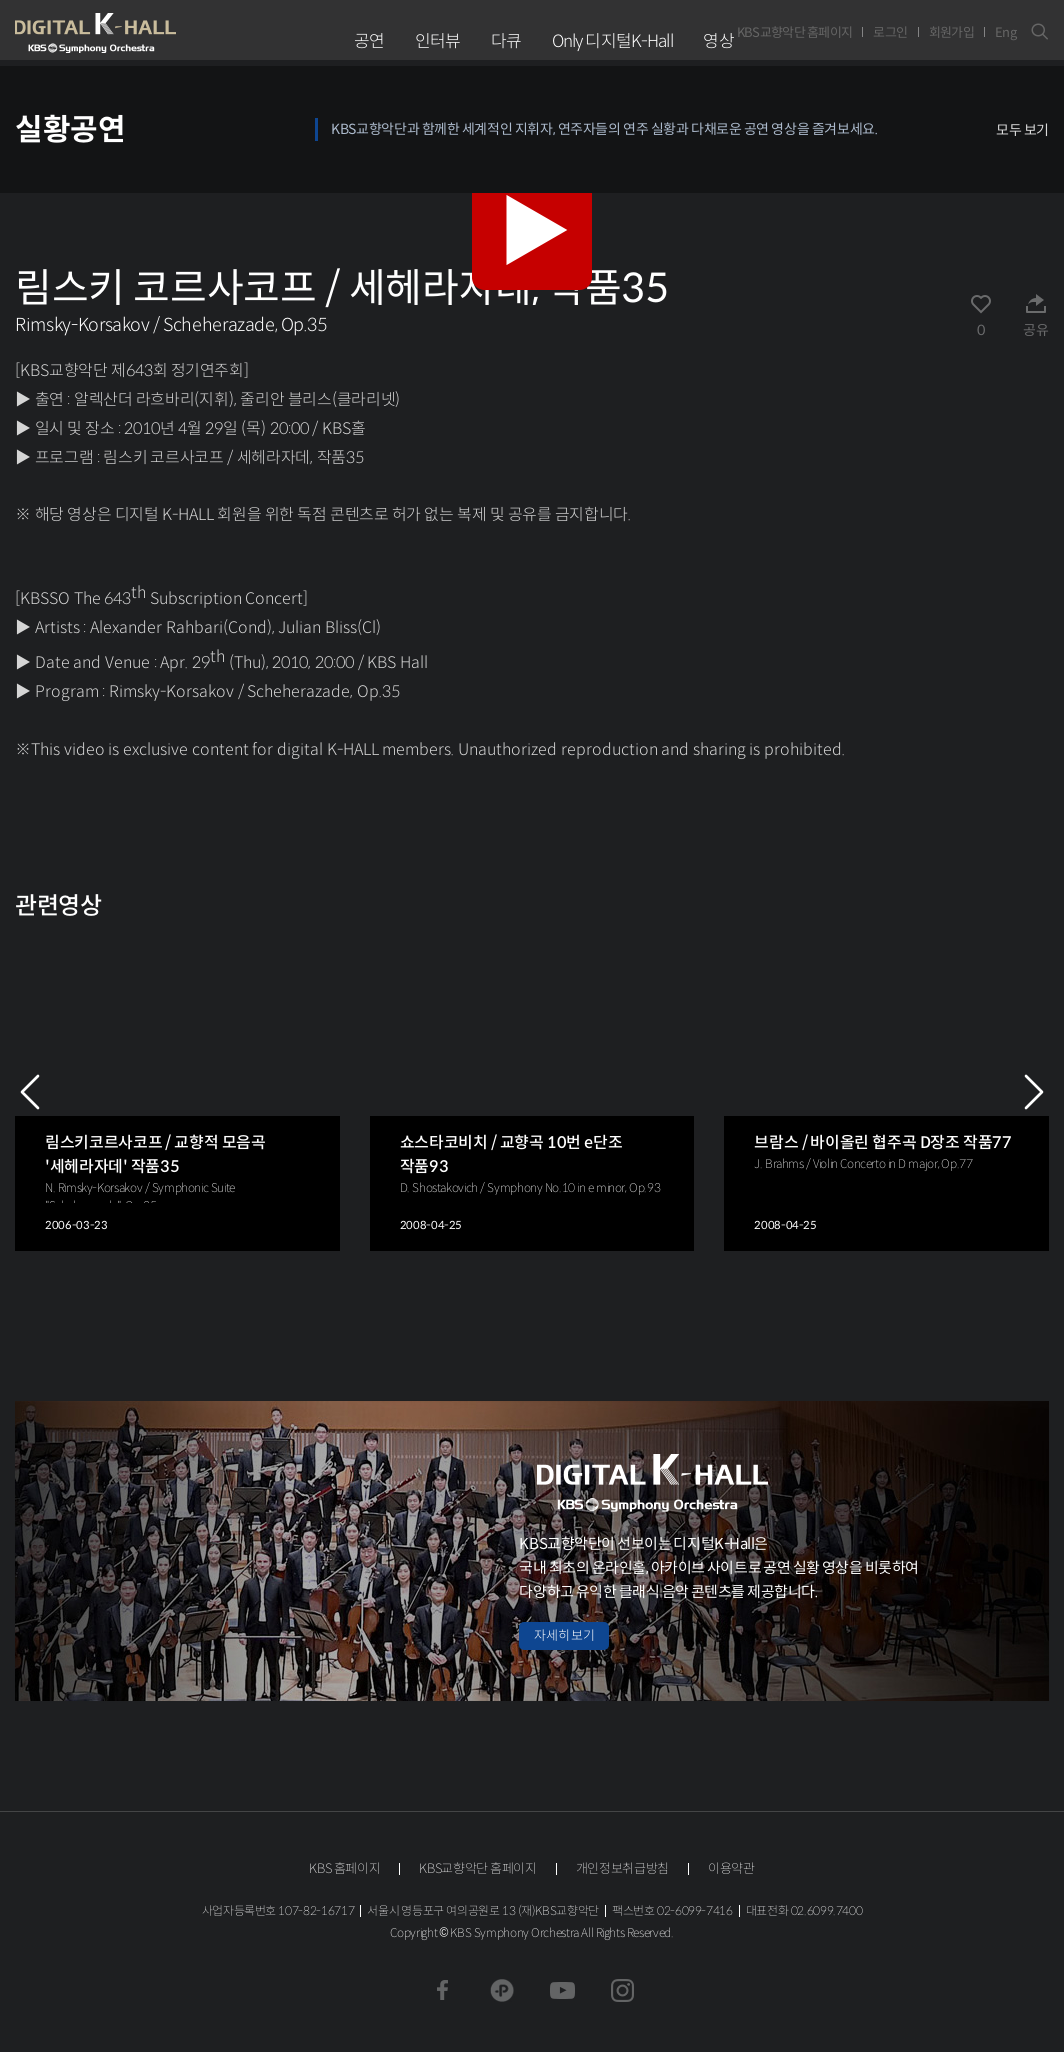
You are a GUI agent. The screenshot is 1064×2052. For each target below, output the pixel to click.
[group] (177, 1092)
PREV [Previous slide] (30, 1092)
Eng (1005, 32)
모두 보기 (1022, 130)
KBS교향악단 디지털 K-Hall (142, 33)
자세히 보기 (564, 1635)
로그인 (890, 32)
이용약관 (731, 1868)
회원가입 (951, 32)
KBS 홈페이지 (344, 1868)
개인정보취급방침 (622, 1868)
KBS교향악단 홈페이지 (795, 32)
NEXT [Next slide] (1034, 1092)
